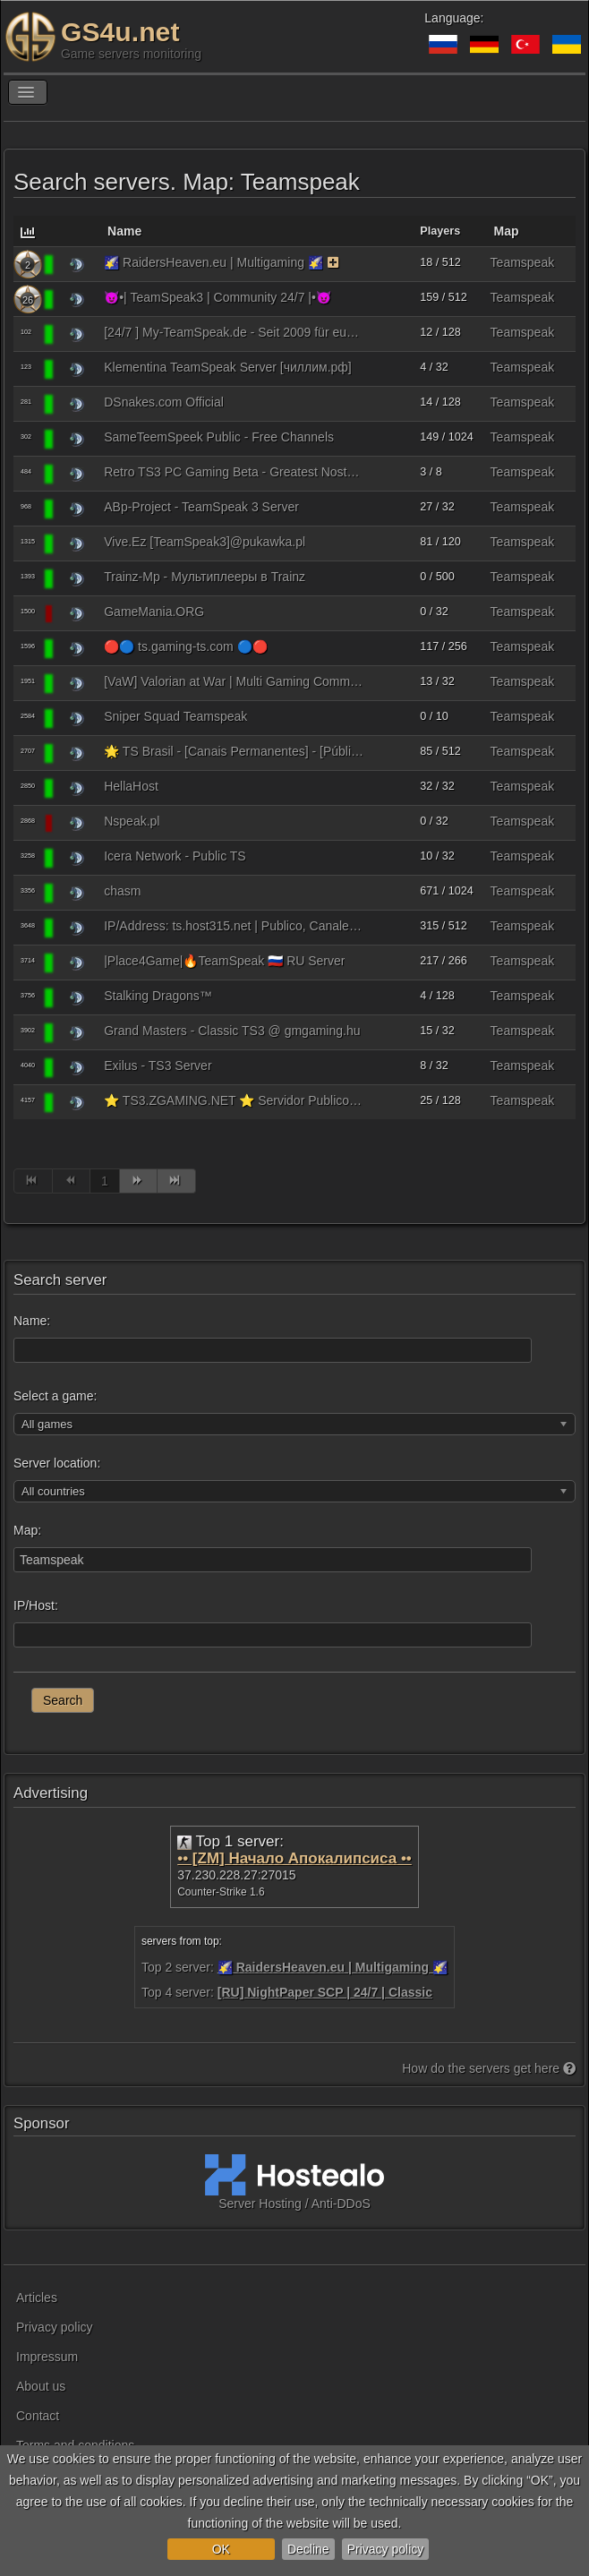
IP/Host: (35, 1605)
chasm (122, 891)
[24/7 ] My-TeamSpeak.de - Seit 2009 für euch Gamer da (233, 332)
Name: (31, 1321)
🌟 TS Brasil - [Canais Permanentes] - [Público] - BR (233, 751)
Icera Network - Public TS (174, 856)
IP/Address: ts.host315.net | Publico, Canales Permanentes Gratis (233, 926)
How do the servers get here (489, 2068)
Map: (27, 1530)
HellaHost (131, 786)
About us (40, 2386)
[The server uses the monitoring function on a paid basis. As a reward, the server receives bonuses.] (333, 262)
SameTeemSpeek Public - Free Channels (219, 437)
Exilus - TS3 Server (157, 1065)
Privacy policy (385, 2549)
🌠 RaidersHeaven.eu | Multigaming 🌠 (213, 262)
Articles (36, 2297)
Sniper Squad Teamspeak (175, 716)
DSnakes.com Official (164, 402)
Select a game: (55, 1396)
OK (221, 2549)
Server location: (56, 1463)
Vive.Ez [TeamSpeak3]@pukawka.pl (204, 542)
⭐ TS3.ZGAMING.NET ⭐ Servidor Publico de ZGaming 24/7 (233, 1100)
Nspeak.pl (131, 821)
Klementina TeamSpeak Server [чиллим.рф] (228, 367)
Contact (37, 2416)
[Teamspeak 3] (77, 264)
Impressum (47, 2356)
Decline (308, 2549)
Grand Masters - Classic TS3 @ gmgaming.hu (232, 1030)
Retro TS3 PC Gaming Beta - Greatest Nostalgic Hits (233, 472)
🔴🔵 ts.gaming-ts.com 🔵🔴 (185, 646)
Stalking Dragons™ (158, 995)
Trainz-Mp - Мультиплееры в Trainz (204, 576)
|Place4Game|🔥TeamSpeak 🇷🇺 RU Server (224, 961)
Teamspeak (523, 262)
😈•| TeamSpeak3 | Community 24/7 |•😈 (217, 297)
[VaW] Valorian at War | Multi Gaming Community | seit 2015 (233, 681)
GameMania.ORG (154, 611)
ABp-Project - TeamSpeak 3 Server (201, 507)
